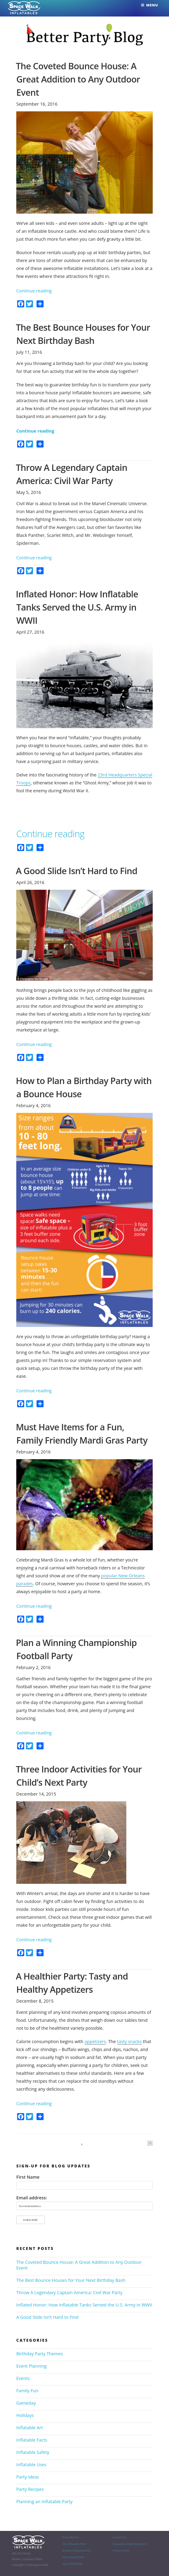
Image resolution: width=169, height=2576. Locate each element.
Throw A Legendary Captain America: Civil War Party (69, 2292)
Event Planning (31, 2366)
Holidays (25, 2415)
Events (23, 2378)
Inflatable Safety (32, 2452)
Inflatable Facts (31, 2440)
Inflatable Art (29, 2428)
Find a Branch (70, 2537)
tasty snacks (129, 2041)
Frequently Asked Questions (130, 2544)
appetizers (95, 2041)
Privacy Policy (121, 2550)
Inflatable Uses (31, 2465)
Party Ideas (27, 2477)
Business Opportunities (76, 2550)
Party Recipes (30, 2489)
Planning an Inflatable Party (44, 2501)
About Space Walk (73, 2557)
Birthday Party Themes (39, 2354)
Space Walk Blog (72, 2564)
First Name (28, 2177)
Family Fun (27, 2391)
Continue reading (34, 291)
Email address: (31, 2198)
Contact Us (119, 2537)
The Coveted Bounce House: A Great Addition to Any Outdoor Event (78, 79)
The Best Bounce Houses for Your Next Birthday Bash (70, 2280)
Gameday (26, 2403)
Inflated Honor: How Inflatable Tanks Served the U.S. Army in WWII (77, 607)
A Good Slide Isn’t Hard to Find (76, 871)
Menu (149, 5)
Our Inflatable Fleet (74, 2544)
